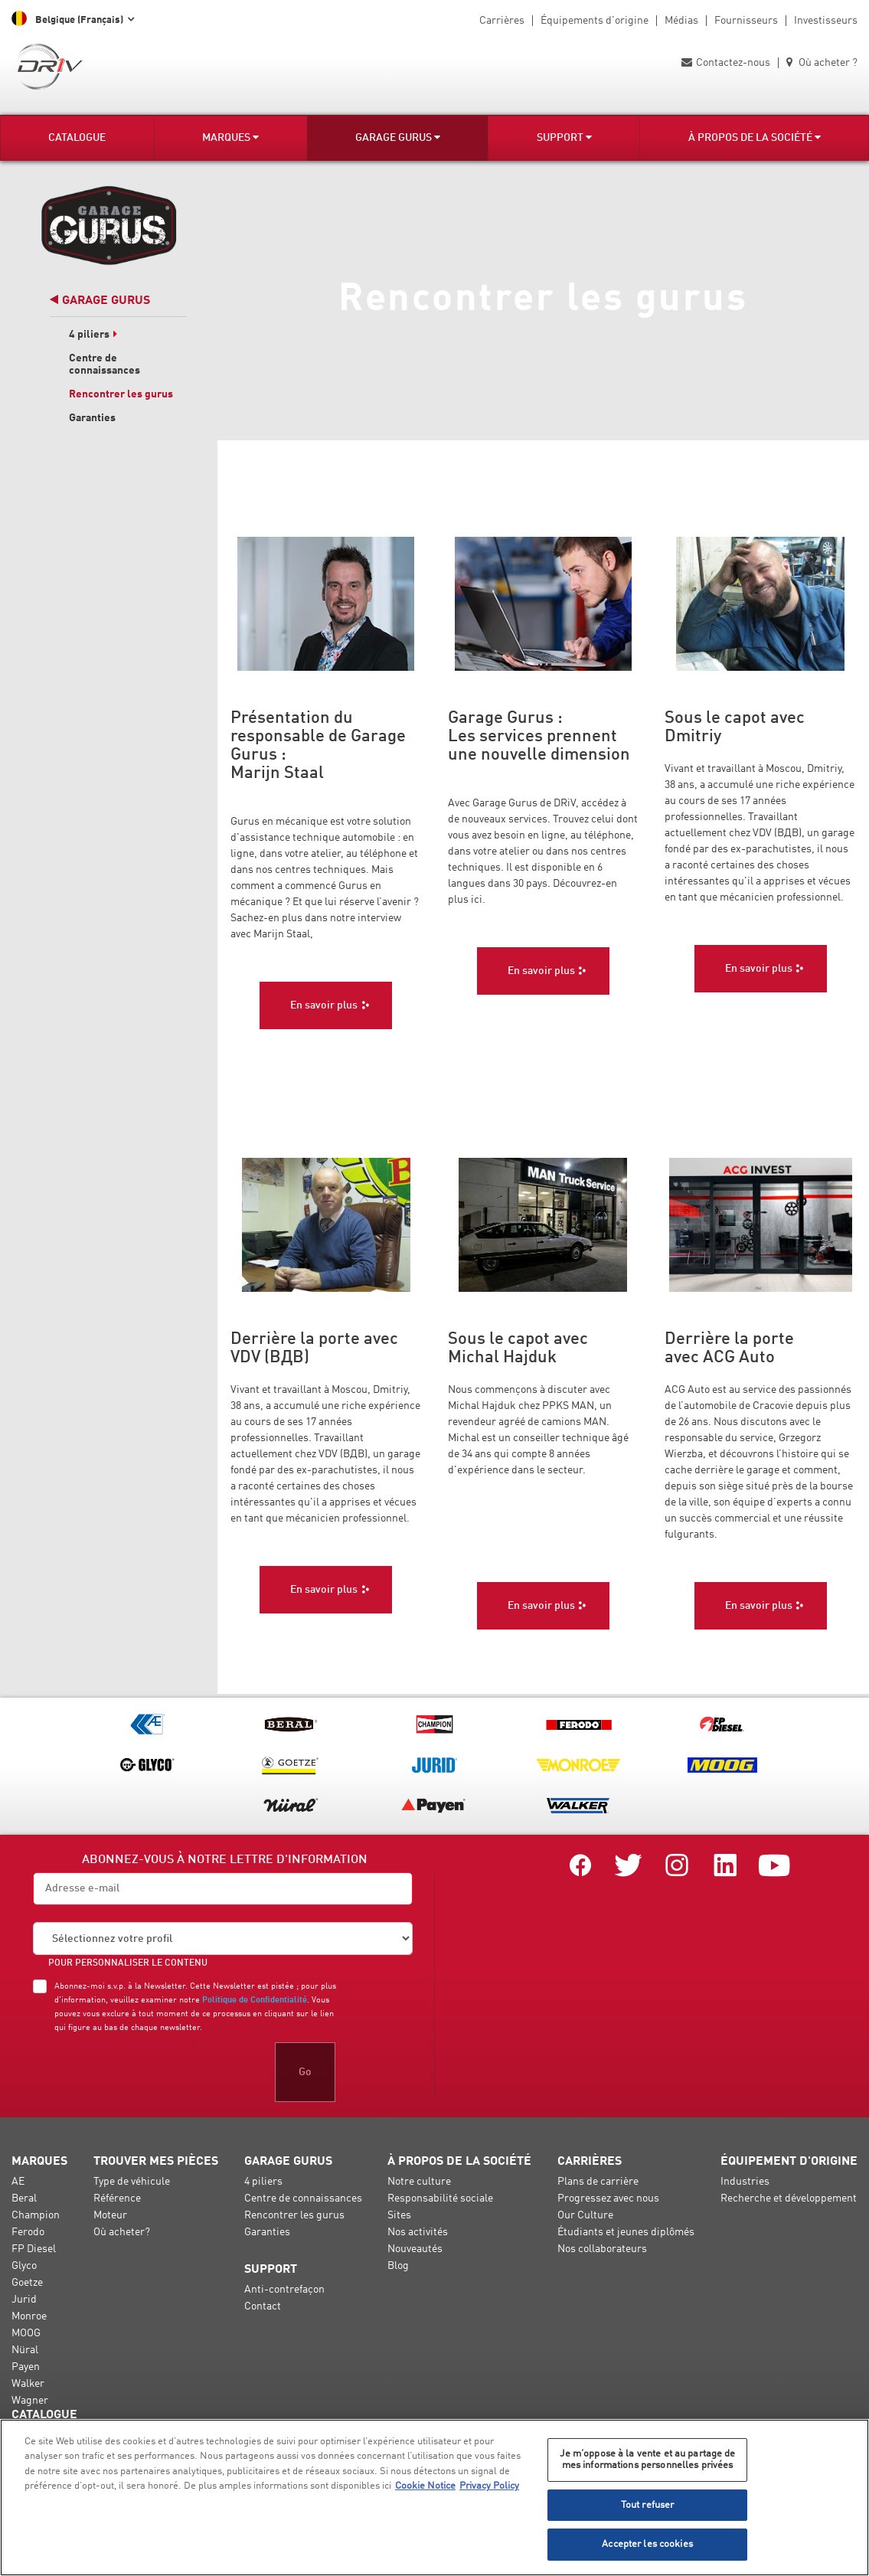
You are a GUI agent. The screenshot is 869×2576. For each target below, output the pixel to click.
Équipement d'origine (789, 2162)
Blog (398, 2266)
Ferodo (27, 2232)
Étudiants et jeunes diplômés (625, 2232)
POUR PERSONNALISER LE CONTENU (127, 1963)
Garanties (92, 418)
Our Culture (585, 2215)
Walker (27, 2383)
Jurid (24, 2299)
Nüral (24, 2350)
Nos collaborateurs (602, 2249)
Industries (744, 2181)
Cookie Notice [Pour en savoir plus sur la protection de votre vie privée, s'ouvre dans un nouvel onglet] (425, 2486)
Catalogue (77, 137)
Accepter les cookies (647, 2544)
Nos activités (417, 2232)
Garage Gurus (397, 137)
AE (18, 2181)
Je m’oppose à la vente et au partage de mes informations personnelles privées (648, 2460)
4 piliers (93, 334)
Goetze (27, 2282)
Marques (230, 137)
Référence (117, 2198)
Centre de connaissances (303, 2198)
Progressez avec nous (608, 2198)
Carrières (501, 20)
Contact (262, 2306)
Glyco (24, 2266)
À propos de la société (754, 137)
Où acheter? (121, 2232)
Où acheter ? (822, 62)
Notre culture (419, 2181)
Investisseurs (826, 20)
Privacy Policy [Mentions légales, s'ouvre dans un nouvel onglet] (489, 2486)
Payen (25, 2367)
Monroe (29, 2316)
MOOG (26, 2333)
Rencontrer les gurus (121, 394)
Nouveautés (415, 2249)
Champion (35, 2215)
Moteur (110, 2215)
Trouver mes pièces (155, 2162)
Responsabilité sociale (440, 2198)
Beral (24, 2198)
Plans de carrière (598, 2181)
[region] (434, 2497)
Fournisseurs (746, 20)
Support (564, 137)
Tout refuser (648, 2505)
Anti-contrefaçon (284, 2289)
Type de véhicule (131, 2181)
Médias (681, 20)
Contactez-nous (725, 62)
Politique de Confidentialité (254, 2000)
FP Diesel (33, 2249)
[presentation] (149, 2072)
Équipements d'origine (594, 20)
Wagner (29, 2400)
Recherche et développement (788, 2198)
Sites (399, 2215)
